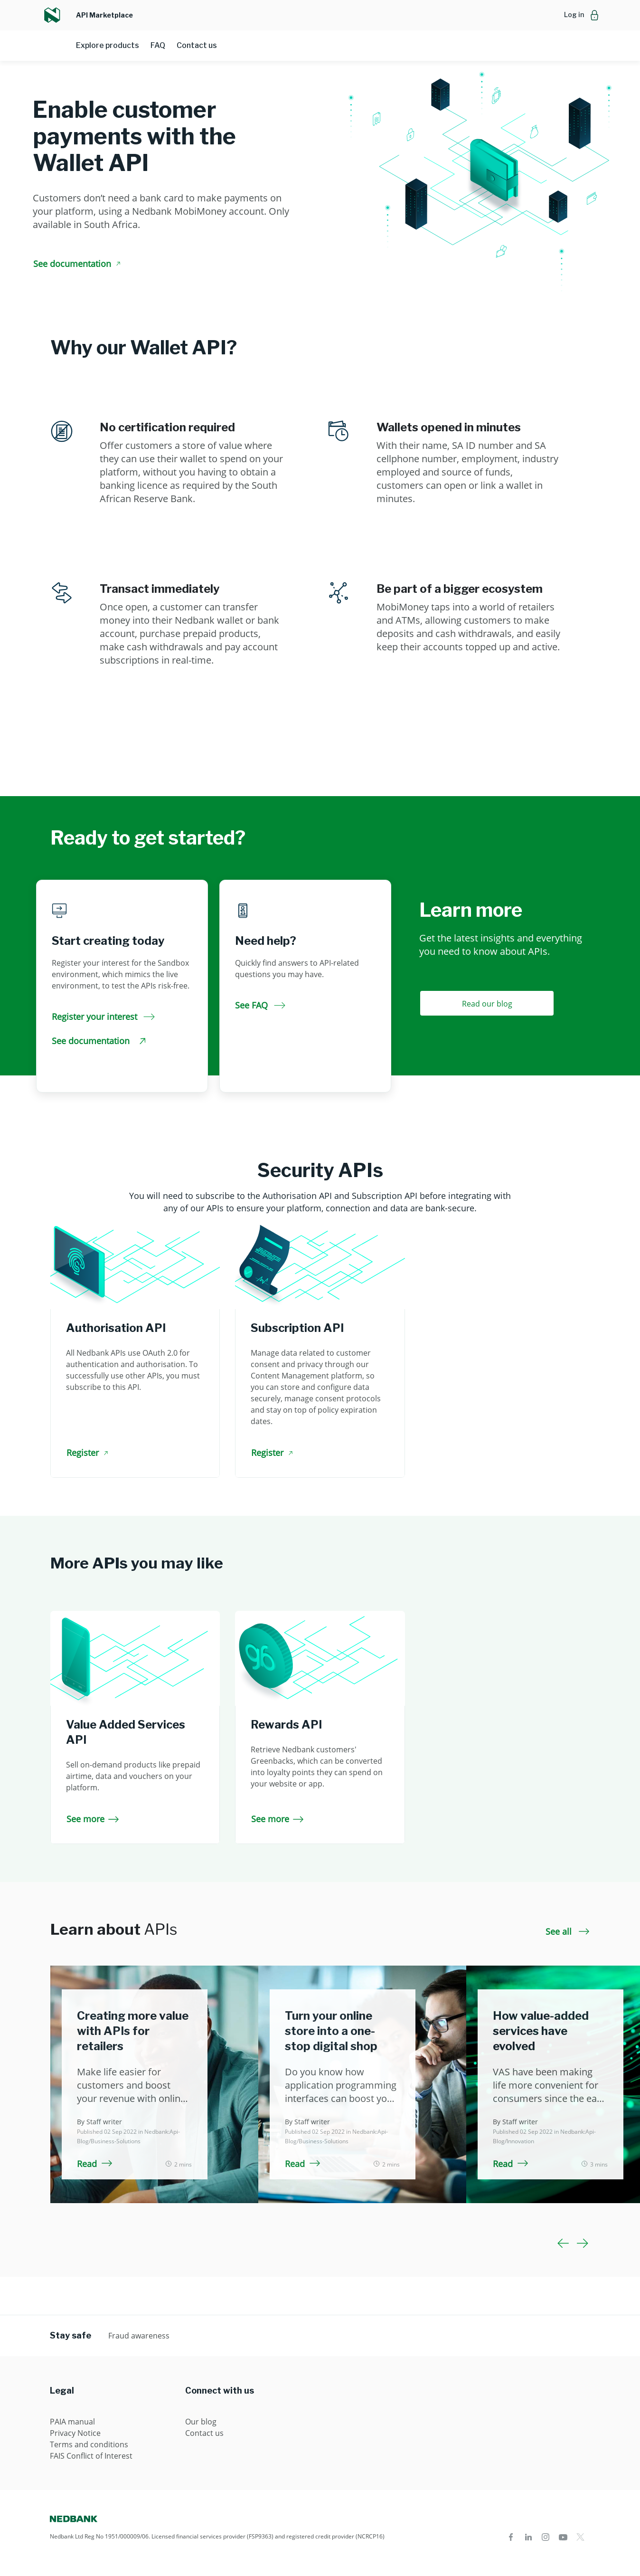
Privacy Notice (75, 2433)
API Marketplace (104, 15)
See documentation (98, 1040)
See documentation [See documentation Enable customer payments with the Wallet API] (78, 263)
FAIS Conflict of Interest (91, 2456)
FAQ (158, 45)
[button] (582, 15)
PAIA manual (72, 2421)
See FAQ (260, 1005)
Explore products (107, 45)
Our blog (200, 2421)
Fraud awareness (138, 2335)
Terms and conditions (89, 2444)
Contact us (197, 45)
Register (88, 1452)
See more (92, 1819)
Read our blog (487, 1003)
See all (568, 1931)
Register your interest (103, 1016)
